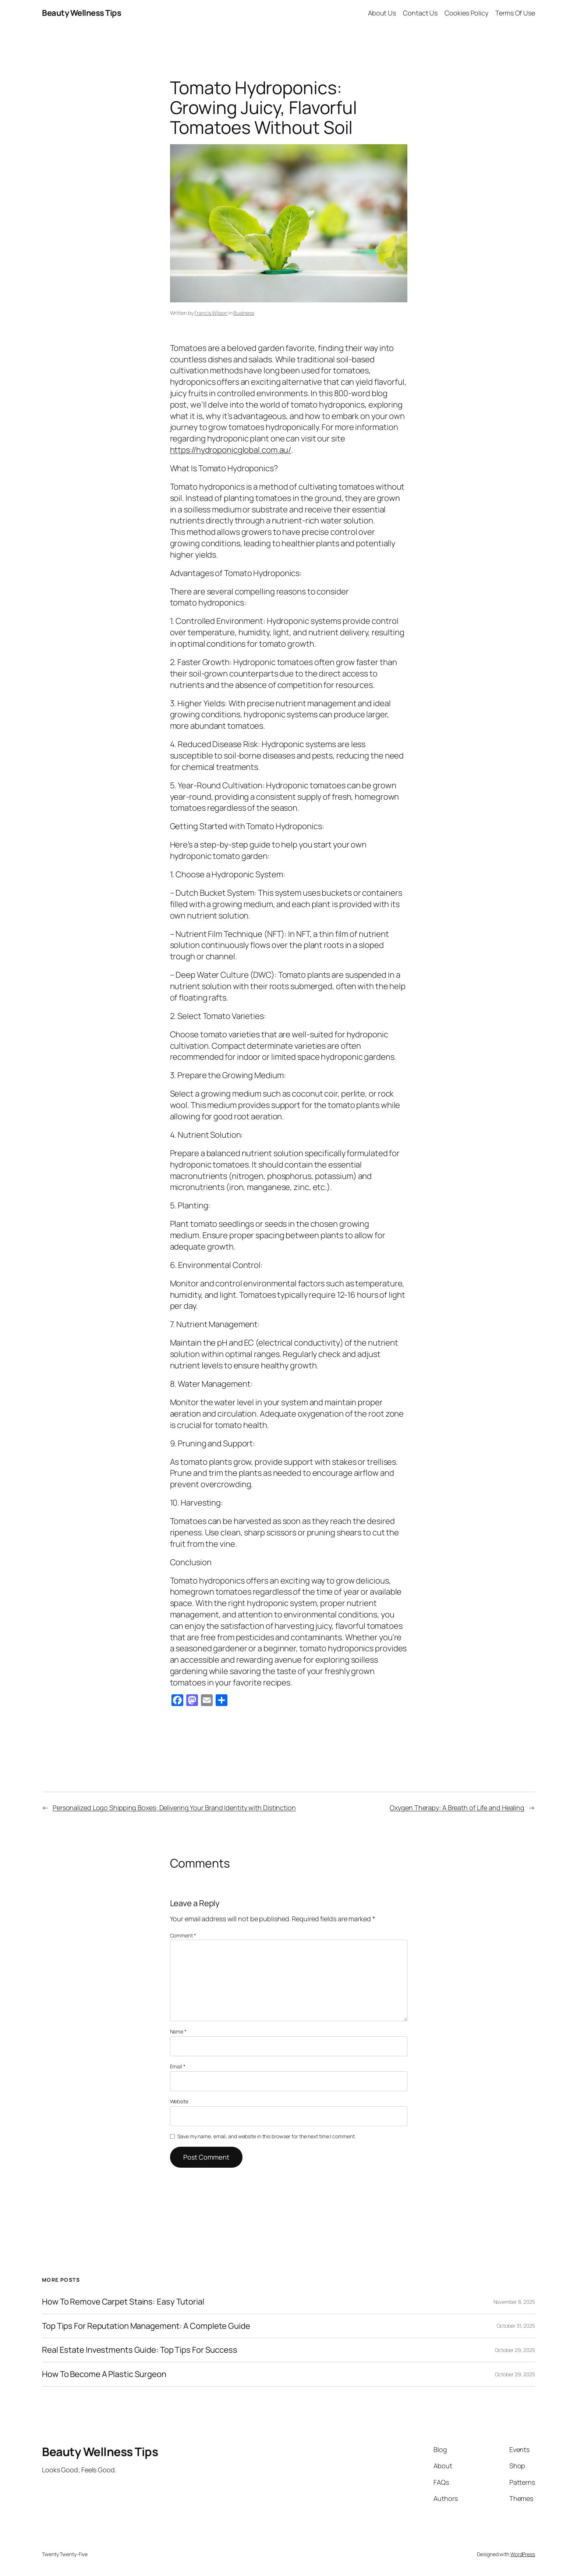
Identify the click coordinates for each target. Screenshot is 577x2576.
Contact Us (420, 12)
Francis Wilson (210, 312)
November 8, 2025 (514, 2301)
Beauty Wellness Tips (81, 12)
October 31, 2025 (516, 2325)
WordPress (522, 2554)
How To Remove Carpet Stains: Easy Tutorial (123, 2301)
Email (177, 2066)
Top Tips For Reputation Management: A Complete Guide (146, 2326)
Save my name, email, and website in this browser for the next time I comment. (266, 2136)
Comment (183, 1935)
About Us (382, 12)
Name (178, 2031)
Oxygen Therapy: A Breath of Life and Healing (457, 1807)
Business (243, 312)
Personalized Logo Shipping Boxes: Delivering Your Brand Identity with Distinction (174, 1807)
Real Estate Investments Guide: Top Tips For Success (139, 2350)
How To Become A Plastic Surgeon (104, 2374)
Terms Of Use (515, 12)
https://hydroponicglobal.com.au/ (230, 449)
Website (179, 2101)
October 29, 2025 (515, 2349)
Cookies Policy (466, 12)
